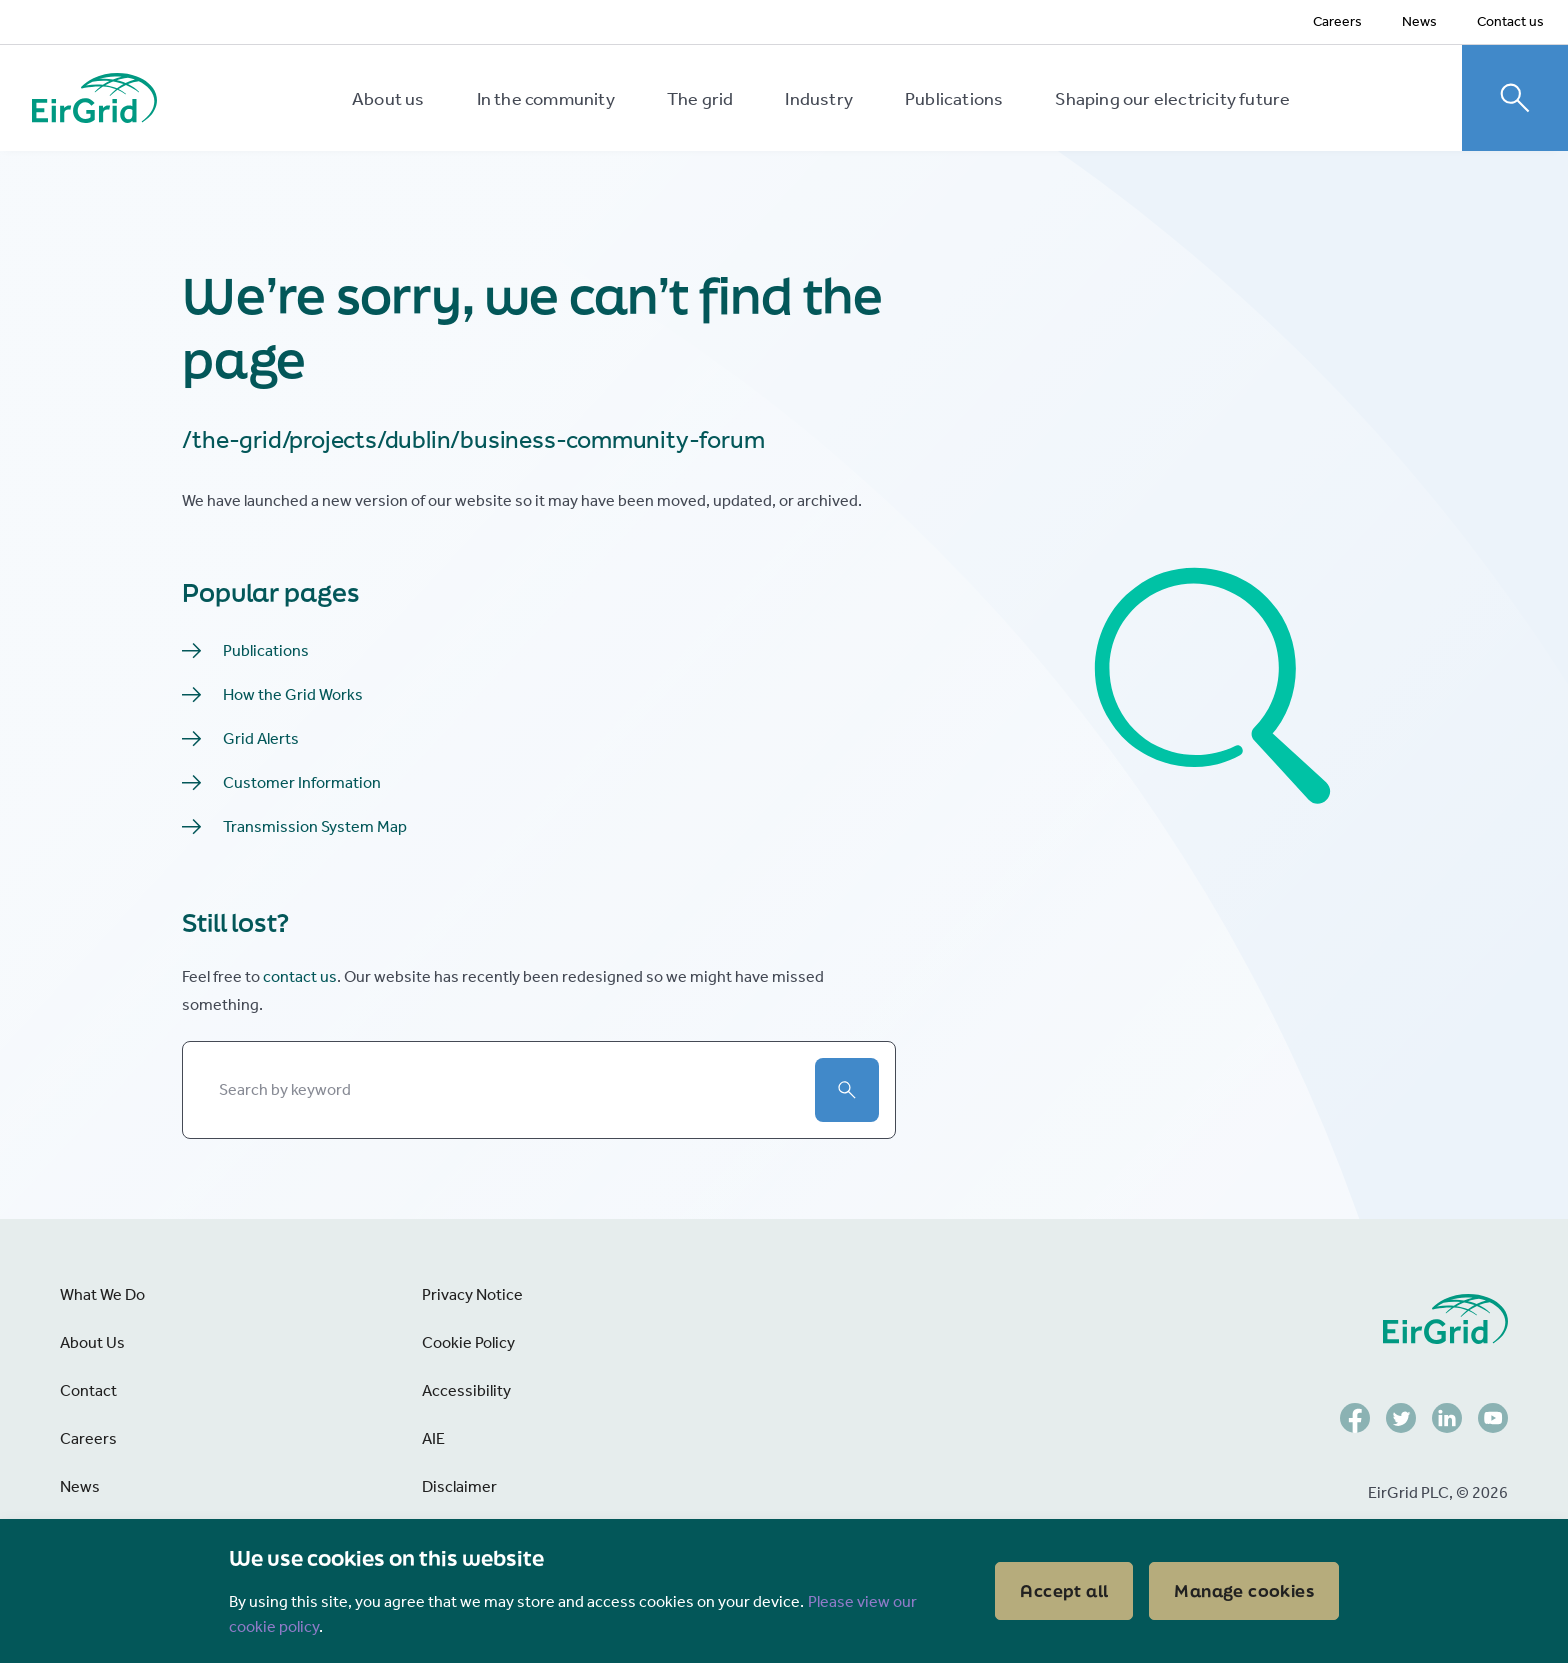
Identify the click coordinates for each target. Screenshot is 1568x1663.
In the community (546, 99)
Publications (954, 99)
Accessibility (466, 1390)
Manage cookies (1244, 1590)
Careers (1337, 21)
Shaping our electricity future (1172, 99)
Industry (819, 99)
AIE (433, 1438)
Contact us (1510, 21)
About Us (92, 1342)
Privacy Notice (472, 1294)
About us (388, 99)
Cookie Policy (468, 1342)
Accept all (1064, 1590)
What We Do (102, 1294)
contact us (300, 976)
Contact (88, 1390)
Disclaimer (459, 1486)
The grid (700, 99)
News (1419, 21)
